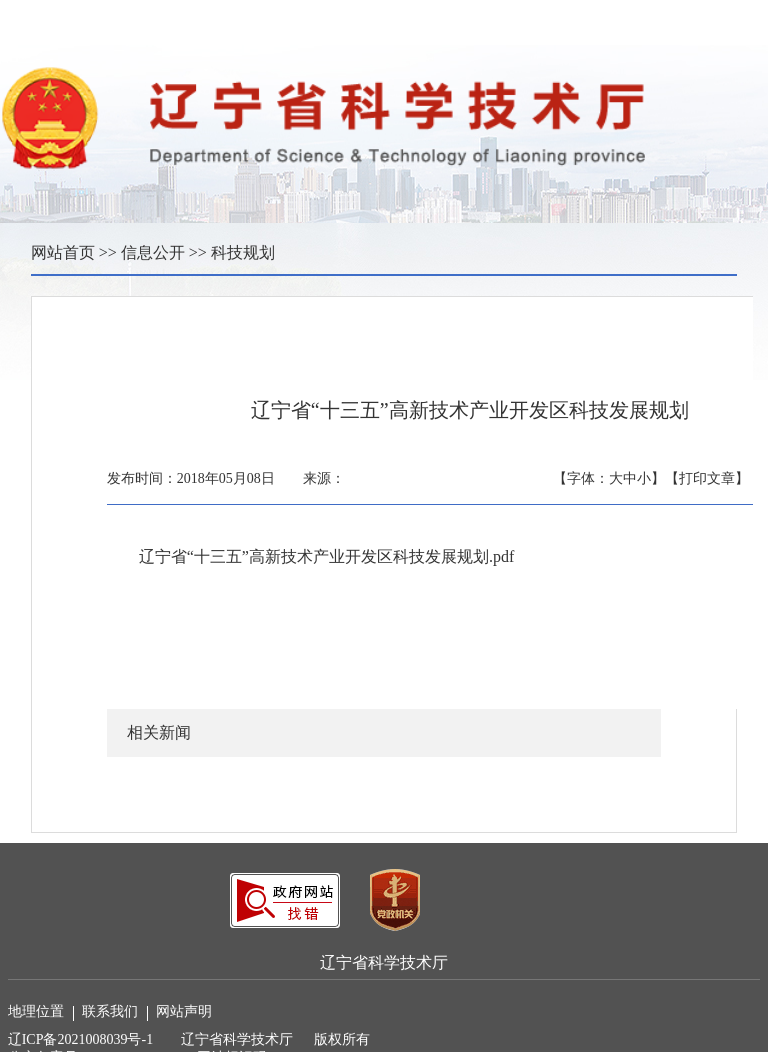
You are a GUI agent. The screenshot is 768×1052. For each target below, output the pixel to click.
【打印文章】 (707, 478)
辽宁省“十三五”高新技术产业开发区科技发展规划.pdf (327, 556)
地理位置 (41, 1012)
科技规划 (243, 252)
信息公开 (153, 252)
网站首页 (63, 252)
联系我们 (115, 1012)
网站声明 (184, 1011)
